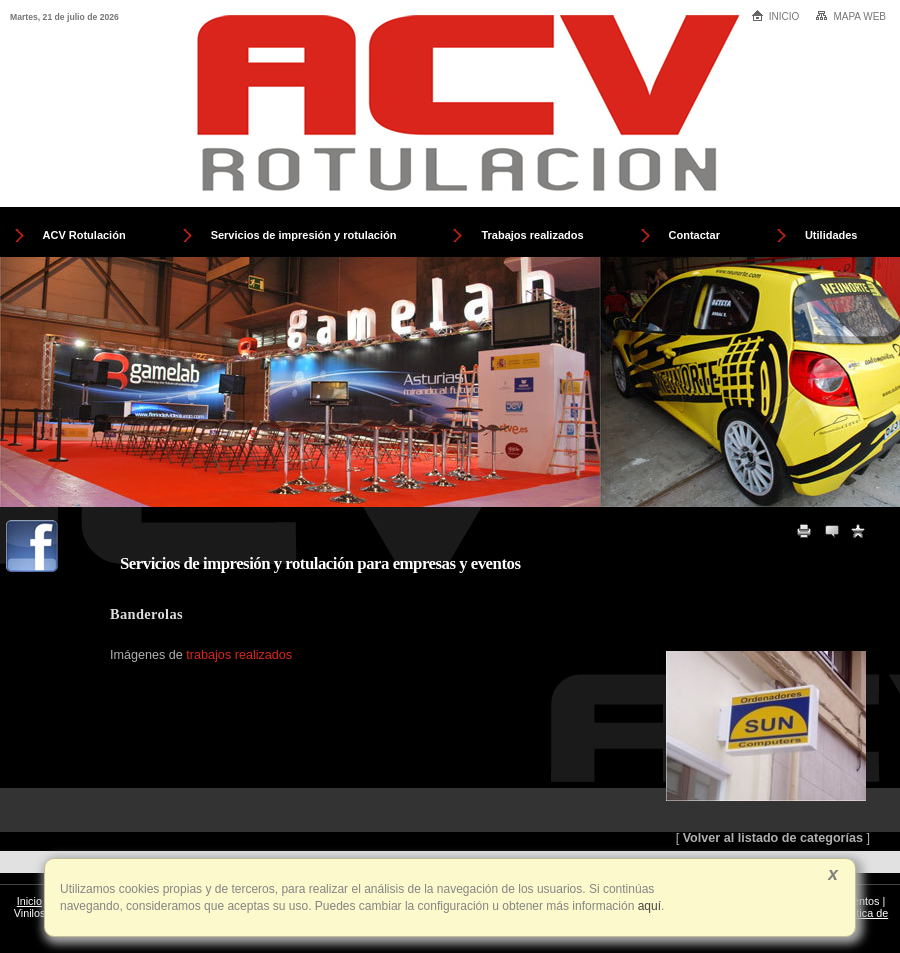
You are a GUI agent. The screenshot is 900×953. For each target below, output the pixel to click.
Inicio (775, 15)
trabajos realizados (239, 655)
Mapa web (850, 16)
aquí (647, 906)
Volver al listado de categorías (773, 838)
